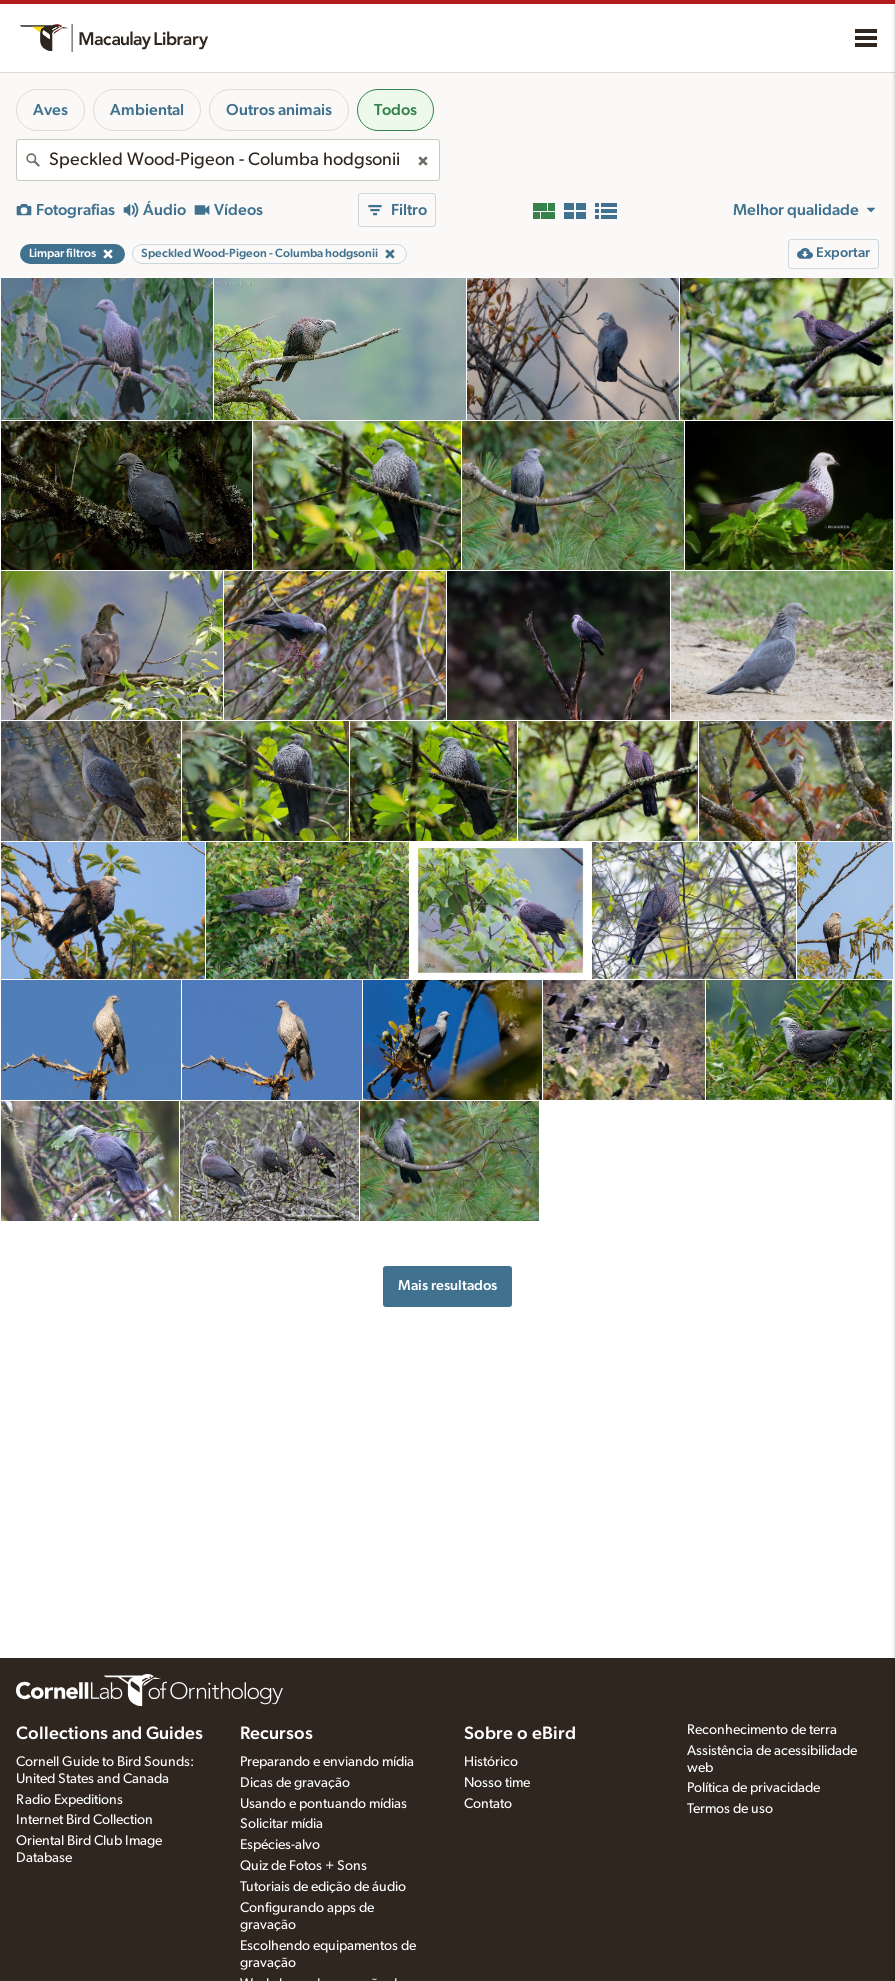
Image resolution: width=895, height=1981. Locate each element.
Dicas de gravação (295, 1783)
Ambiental (147, 110)
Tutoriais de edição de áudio (323, 1887)
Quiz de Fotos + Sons (303, 1866)
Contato (488, 1804)
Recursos (276, 1734)
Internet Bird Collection (84, 1820)
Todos (395, 110)
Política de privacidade (753, 1788)
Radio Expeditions (69, 1800)
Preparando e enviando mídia (327, 1762)
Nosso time (497, 1783)
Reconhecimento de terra (762, 1730)
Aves (50, 110)
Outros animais (279, 110)
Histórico (491, 1762)
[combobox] (228, 160)
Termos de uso (730, 1809)
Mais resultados (447, 1285)
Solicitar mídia (281, 1824)
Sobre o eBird (520, 1734)
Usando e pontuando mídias (323, 1804)
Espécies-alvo (280, 1845)
